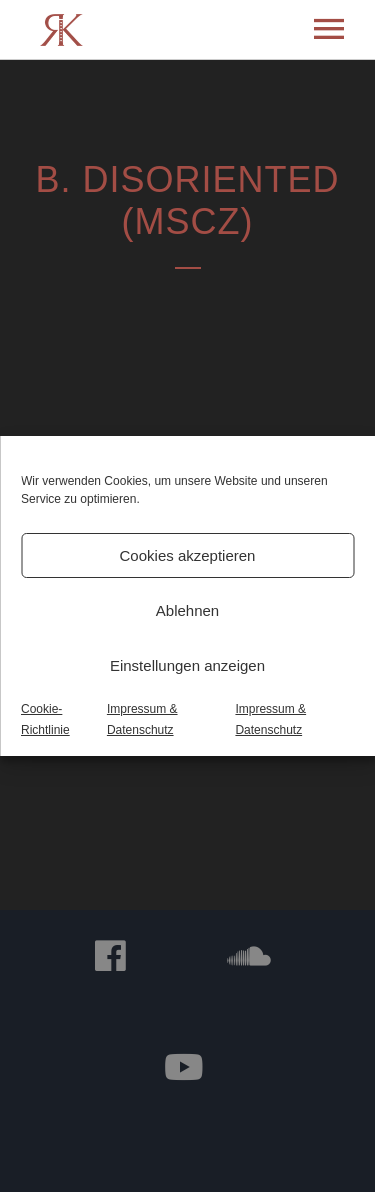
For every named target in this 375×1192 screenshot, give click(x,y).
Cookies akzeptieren (188, 555)
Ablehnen (187, 610)
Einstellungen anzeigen (187, 665)
